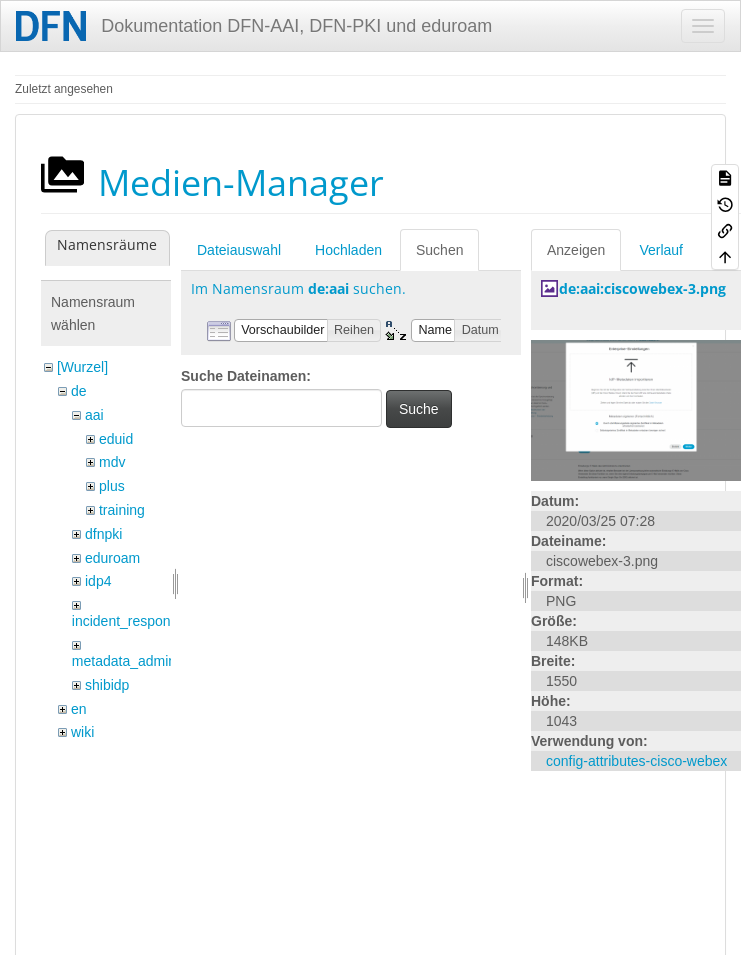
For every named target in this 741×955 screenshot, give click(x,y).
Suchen (439, 250)
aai (94, 415)
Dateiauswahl (239, 250)
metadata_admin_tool (139, 661)
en (79, 709)
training (122, 510)
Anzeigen (576, 250)
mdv (112, 462)
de (79, 391)
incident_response (129, 621)
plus (112, 486)
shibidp (107, 685)
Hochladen (348, 250)
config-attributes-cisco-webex (636, 761)
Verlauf (661, 250)
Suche (419, 409)
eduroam (112, 558)
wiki (82, 732)
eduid (116, 439)
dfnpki (103, 534)
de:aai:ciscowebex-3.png (642, 288)
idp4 (98, 581)
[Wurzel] (82, 367)
